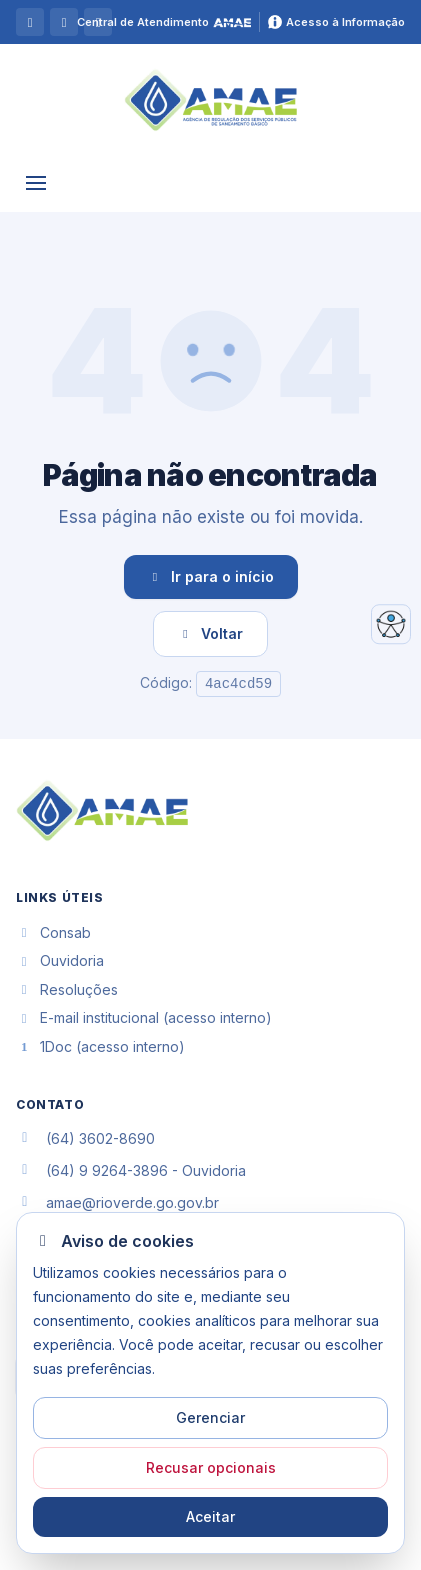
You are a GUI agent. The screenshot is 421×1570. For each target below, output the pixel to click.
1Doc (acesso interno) (100, 1046)
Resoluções (67, 989)
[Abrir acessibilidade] (391, 624)
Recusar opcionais (211, 1467)
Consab (53, 932)
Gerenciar (210, 1417)
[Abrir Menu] (36, 184)
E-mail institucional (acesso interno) (144, 1017)
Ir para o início (211, 576)
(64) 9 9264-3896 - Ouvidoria (146, 1170)
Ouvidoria (60, 960)
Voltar (210, 633)
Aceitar (210, 1516)
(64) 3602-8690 (100, 1138)
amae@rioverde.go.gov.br (132, 1202)
